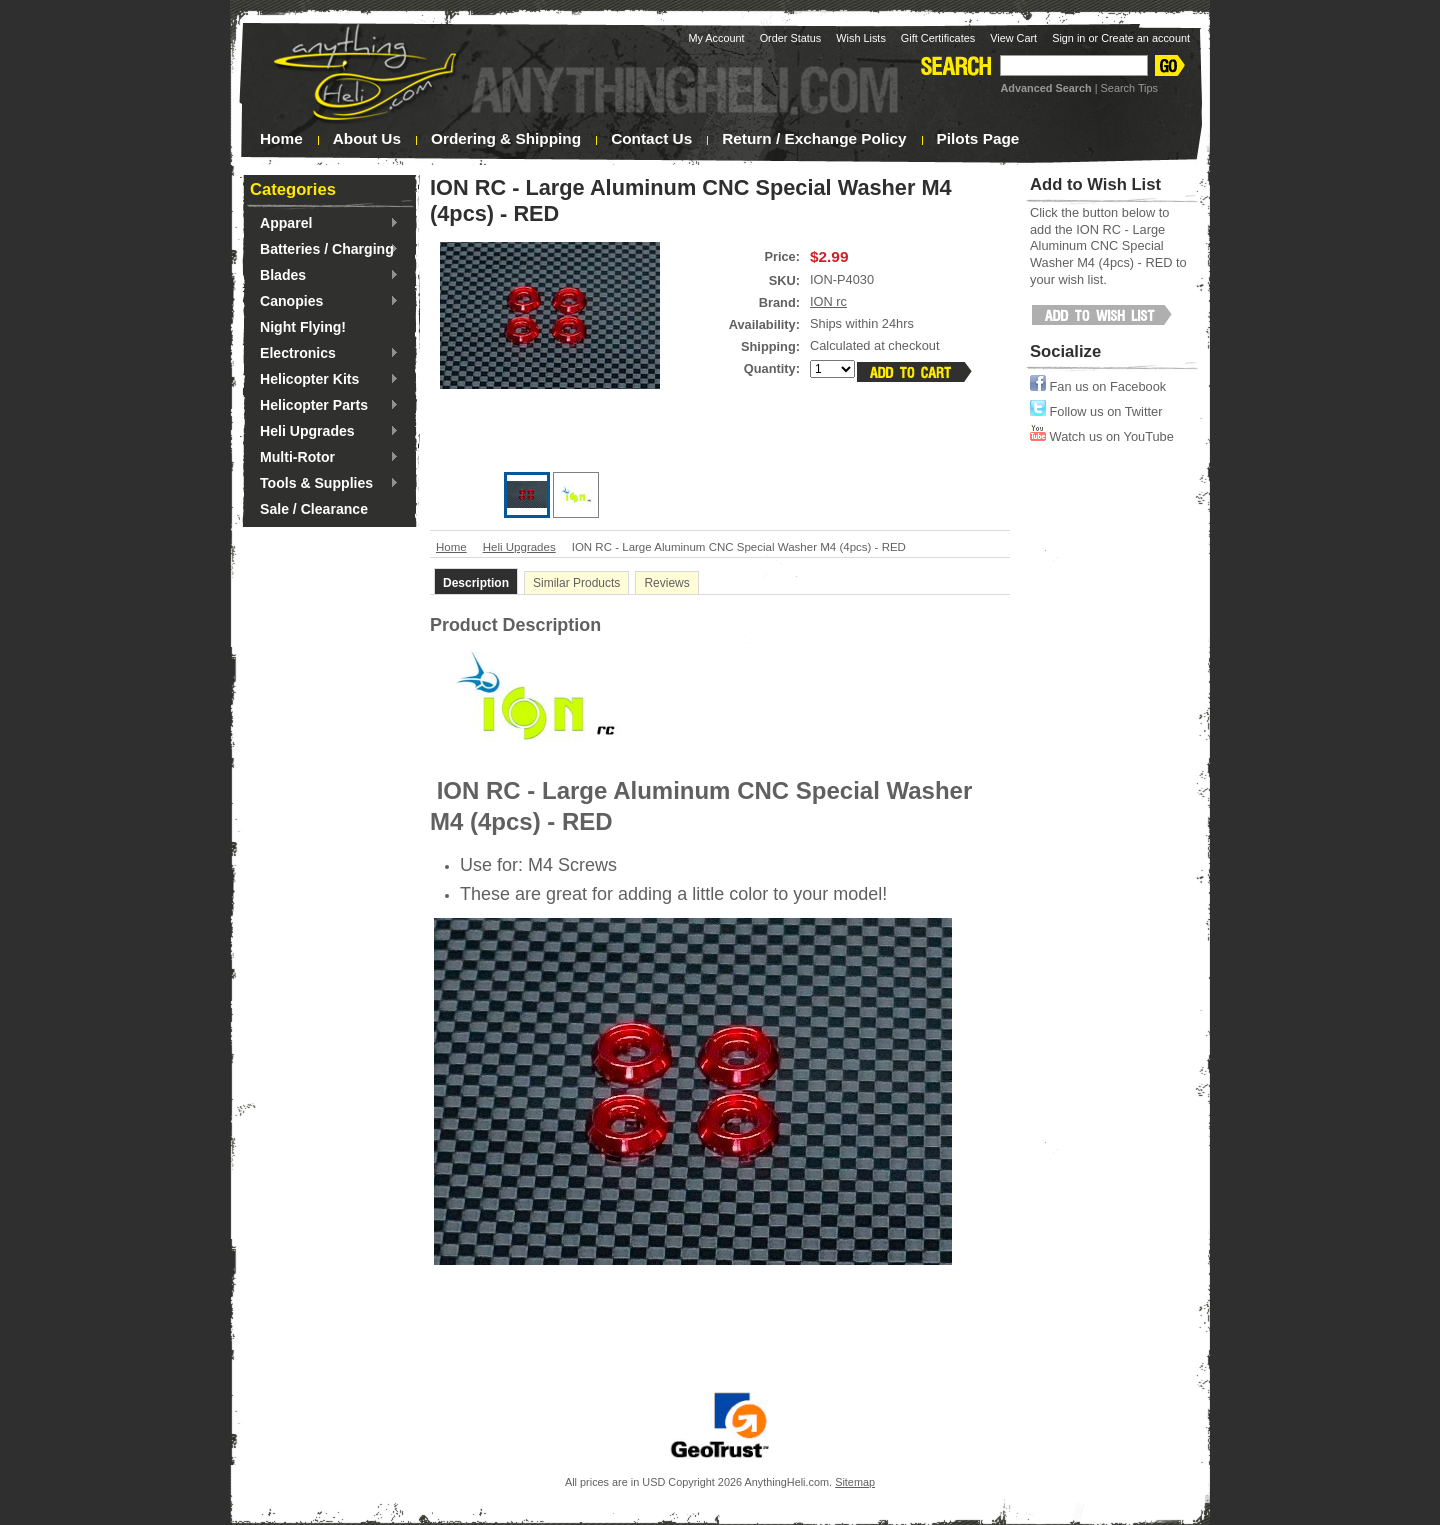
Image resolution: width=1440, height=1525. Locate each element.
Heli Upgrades (324, 432)
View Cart (1013, 38)
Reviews (666, 583)
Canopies (324, 302)
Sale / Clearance (314, 509)
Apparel (324, 224)
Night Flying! (303, 327)
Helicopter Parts (324, 406)
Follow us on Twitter (1096, 411)
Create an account (1145, 38)
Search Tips (1129, 88)
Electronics (324, 354)
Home (451, 547)
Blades (324, 276)
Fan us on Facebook (1098, 386)
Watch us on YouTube (1102, 436)
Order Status (791, 38)
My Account (716, 38)
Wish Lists (861, 38)
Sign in (1068, 38)
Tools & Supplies (324, 484)
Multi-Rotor (324, 458)
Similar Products (576, 583)
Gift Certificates (938, 38)
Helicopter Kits (324, 380)
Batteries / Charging (324, 250)
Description (476, 583)
